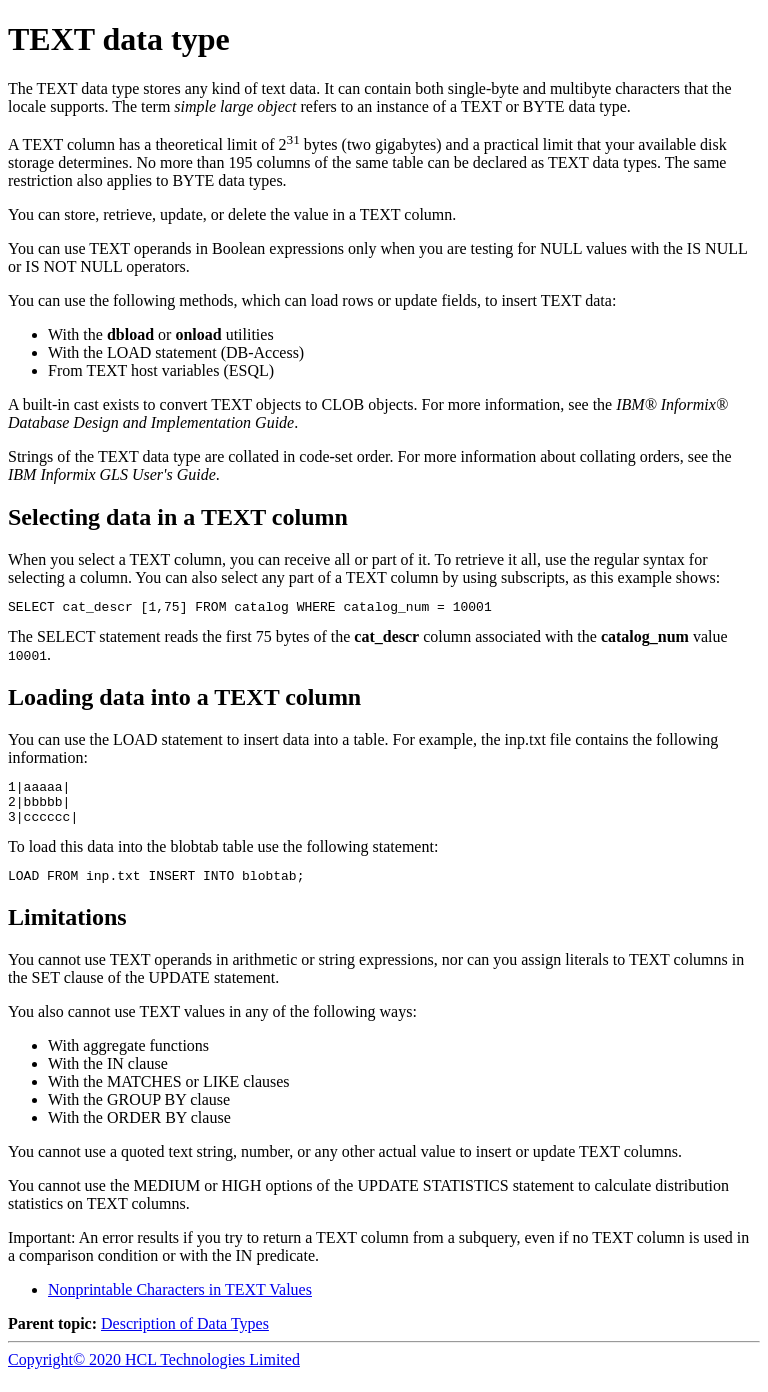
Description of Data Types (185, 1338)
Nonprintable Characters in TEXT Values (180, 1304)
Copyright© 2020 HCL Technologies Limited (154, 1374)
